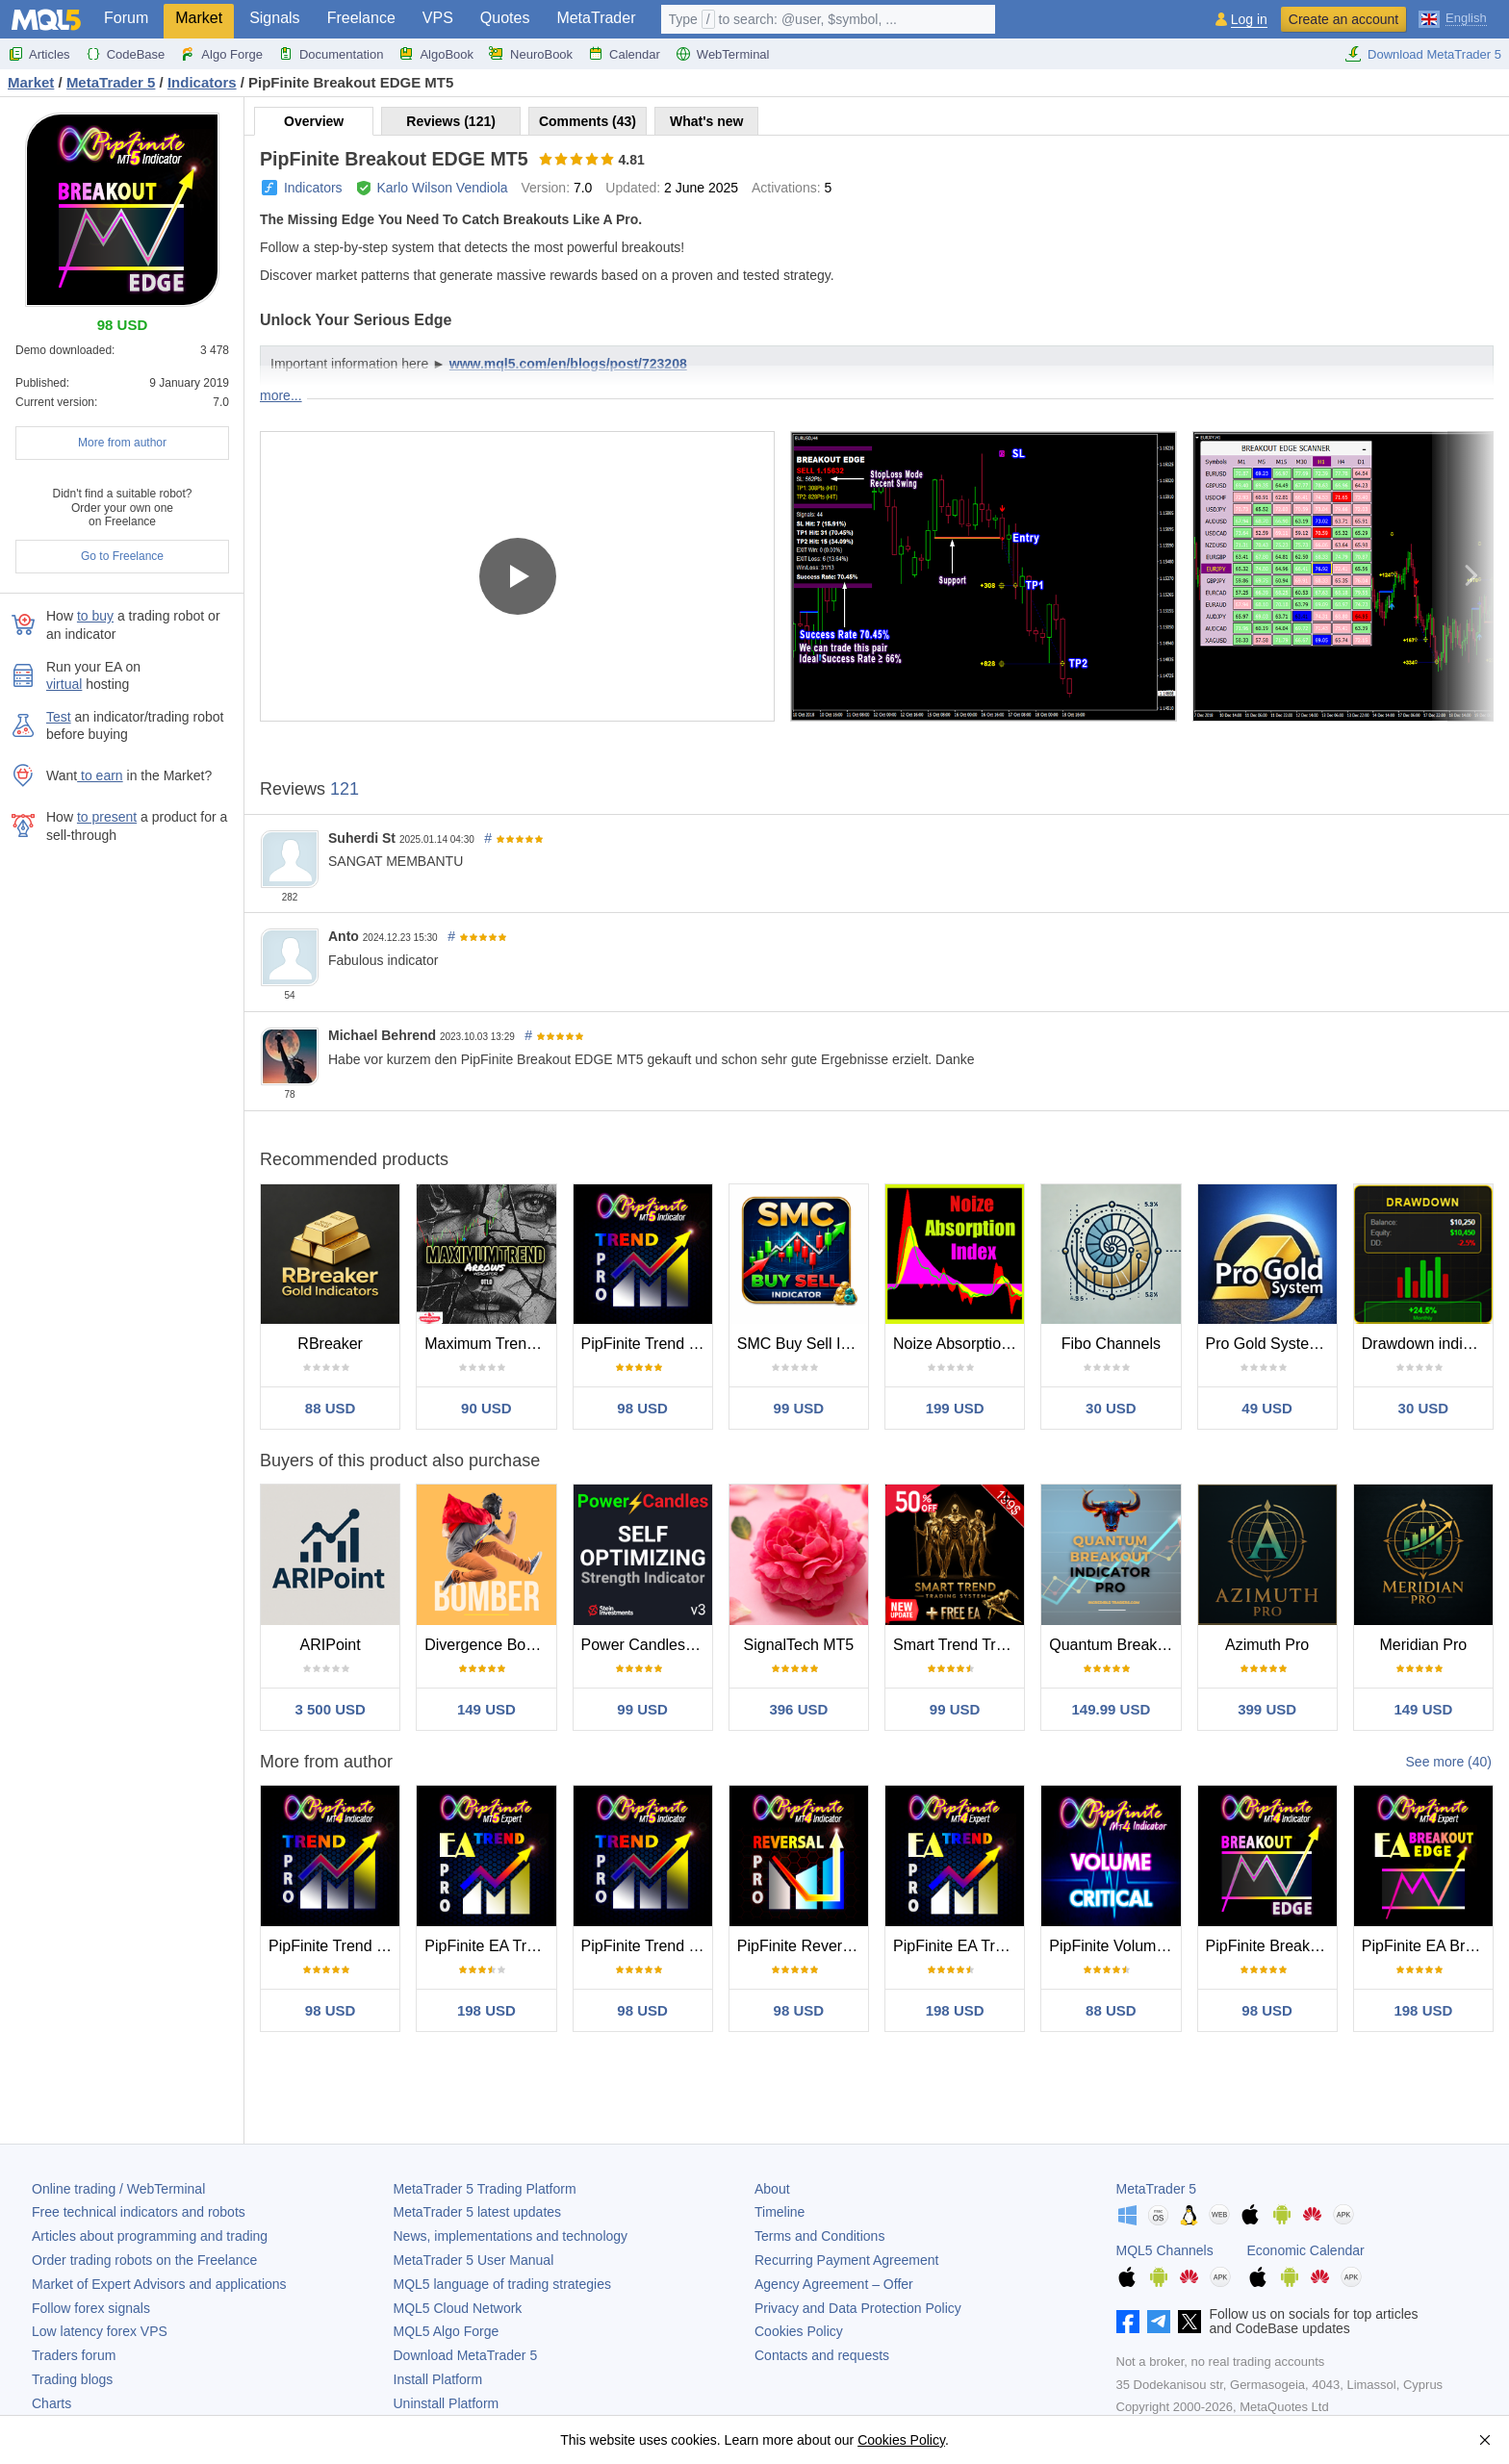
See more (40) (1449, 1761)
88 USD (330, 1408)
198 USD (486, 2010)
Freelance (361, 18)
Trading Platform (485, 2189)
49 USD (1266, 1408)
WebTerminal (723, 54)
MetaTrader (595, 18)
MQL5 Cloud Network (458, 2308)
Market (198, 18)
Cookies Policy (798, 2331)
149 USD (486, 1709)
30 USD (1111, 1408)
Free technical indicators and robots (138, 2212)
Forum (126, 18)
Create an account (1343, 19)
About (772, 2189)
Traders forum (73, 2355)
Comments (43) (587, 121)
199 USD (955, 1408)
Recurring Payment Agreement (846, 2260)
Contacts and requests (821, 2355)
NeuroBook (531, 54)
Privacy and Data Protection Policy (857, 2308)
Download (466, 2355)
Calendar (624, 54)
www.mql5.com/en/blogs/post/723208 (568, 363)
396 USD (798, 1709)
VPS (437, 18)
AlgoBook (435, 54)
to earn (99, 775)
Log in (1249, 20)
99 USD (799, 1408)
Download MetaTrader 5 (1422, 54)
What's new (706, 121)
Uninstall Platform (446, 2403)
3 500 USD (329, 1709)
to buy (95, 615)
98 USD (642, 1408)
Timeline (779, 2212)
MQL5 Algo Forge (446, 2331)
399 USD (1267, 1709)
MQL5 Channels (1165, 2250)
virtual (64, 684)
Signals (274, 18)
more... (281, 395)
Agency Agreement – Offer (833, 2284)
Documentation (330, 54)
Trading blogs (72, 2379)
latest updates (478, 2212)
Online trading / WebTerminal (118, 2189)
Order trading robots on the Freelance (144, 2260)
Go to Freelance (122, 556)
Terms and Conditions (819, 2236)
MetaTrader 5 (1156, 2189)
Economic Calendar (1306, 2250)
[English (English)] (1453, 17)
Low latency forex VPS (99, 2331)
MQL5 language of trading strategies (502, 2284)
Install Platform (438, 2379)
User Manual (474, 2260)
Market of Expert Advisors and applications (159, 2284)
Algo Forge (221, 54)
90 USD (486, 1408)
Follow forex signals (91, 2308)
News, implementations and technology (511, 2236)
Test (58, 716)
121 (344, 789)
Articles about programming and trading (150, 2236)
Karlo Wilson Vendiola (441, 187)
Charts (51, 2403)
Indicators (313, 187)
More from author (122, 442)
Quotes (505, 18)
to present (107, 817)
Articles (39, 54)
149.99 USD (1111, 1709)
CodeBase (126, 54)
